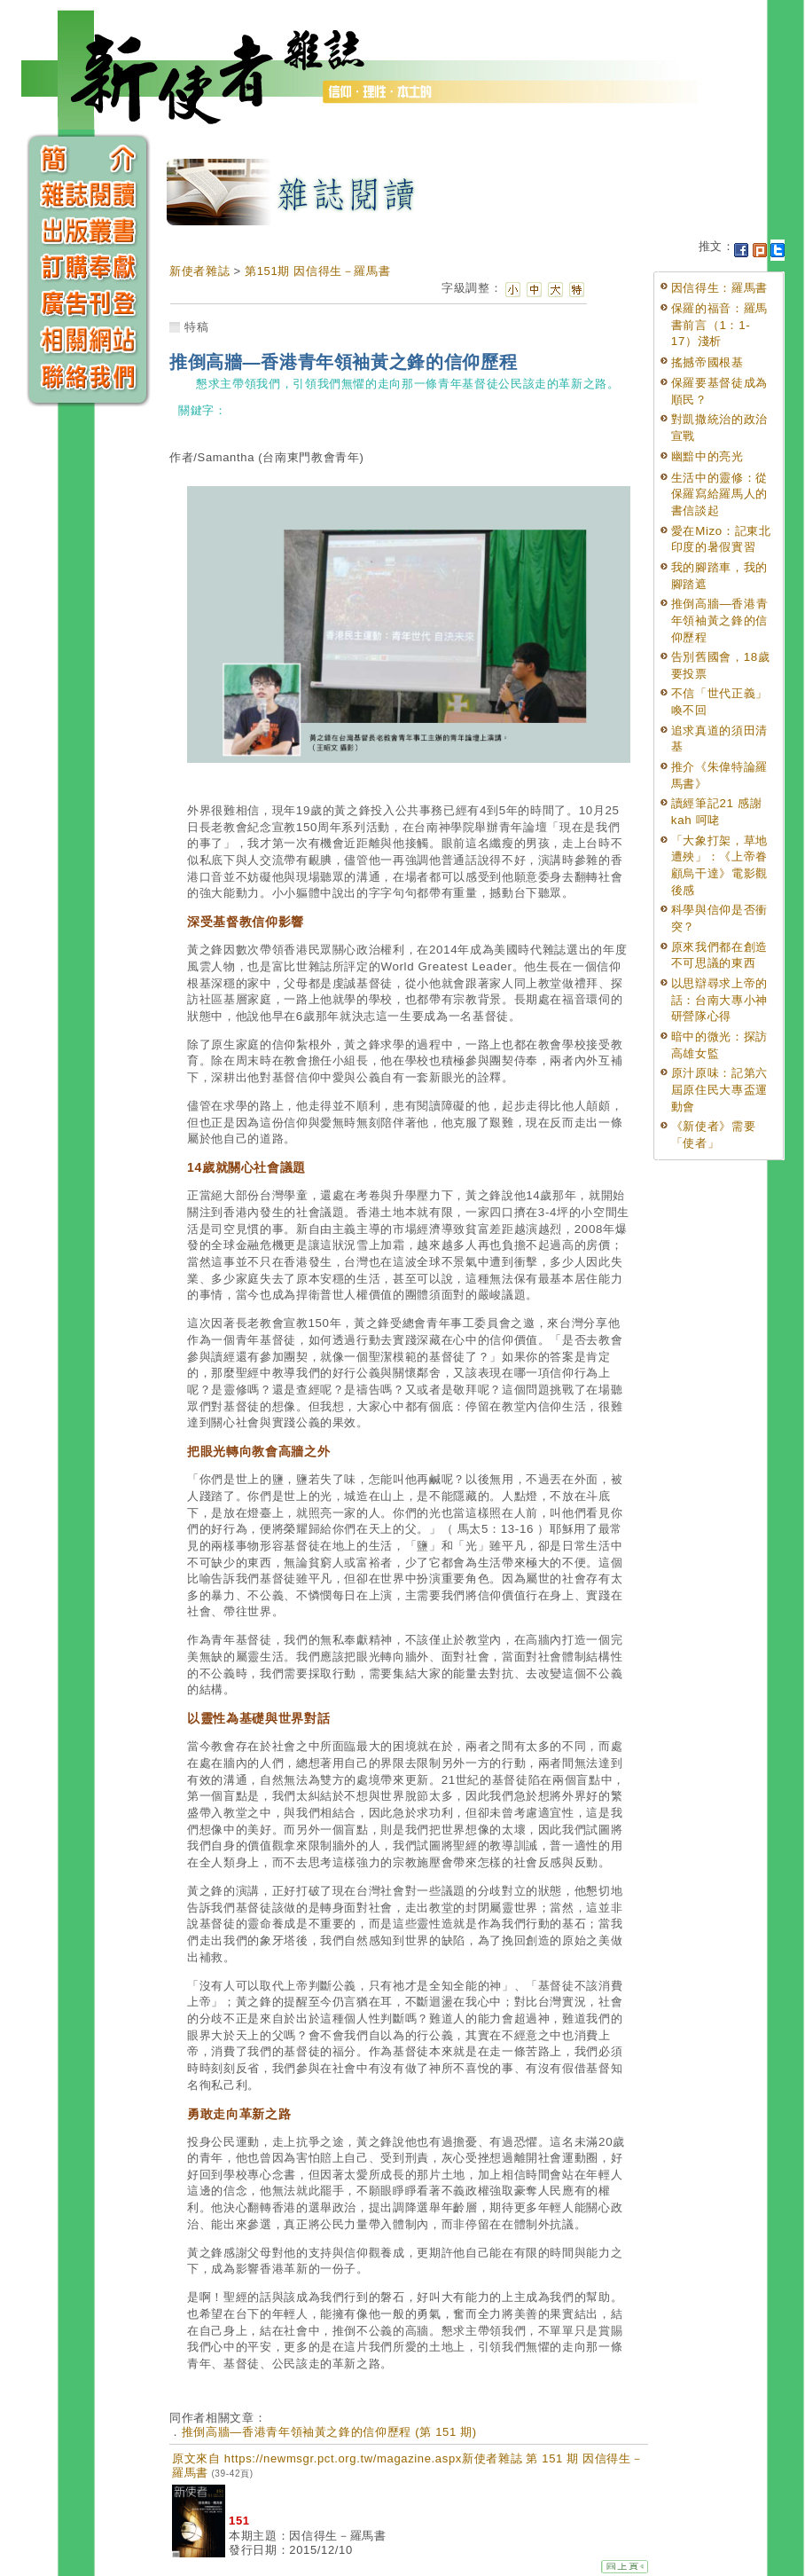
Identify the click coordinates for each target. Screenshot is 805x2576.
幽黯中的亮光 (707, 456)
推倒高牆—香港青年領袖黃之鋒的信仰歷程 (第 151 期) (329, 2432)
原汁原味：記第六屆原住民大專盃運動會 (719, 1089)
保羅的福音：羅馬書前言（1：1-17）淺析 (719, 325)
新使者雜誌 (199, 271)
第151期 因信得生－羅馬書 (317, 271)
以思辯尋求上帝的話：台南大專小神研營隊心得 (719, 1000)
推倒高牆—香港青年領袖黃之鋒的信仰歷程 (720, 620)
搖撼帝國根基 (707, 362)
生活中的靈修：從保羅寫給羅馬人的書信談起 (719, 494)
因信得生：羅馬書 (719, 288)
